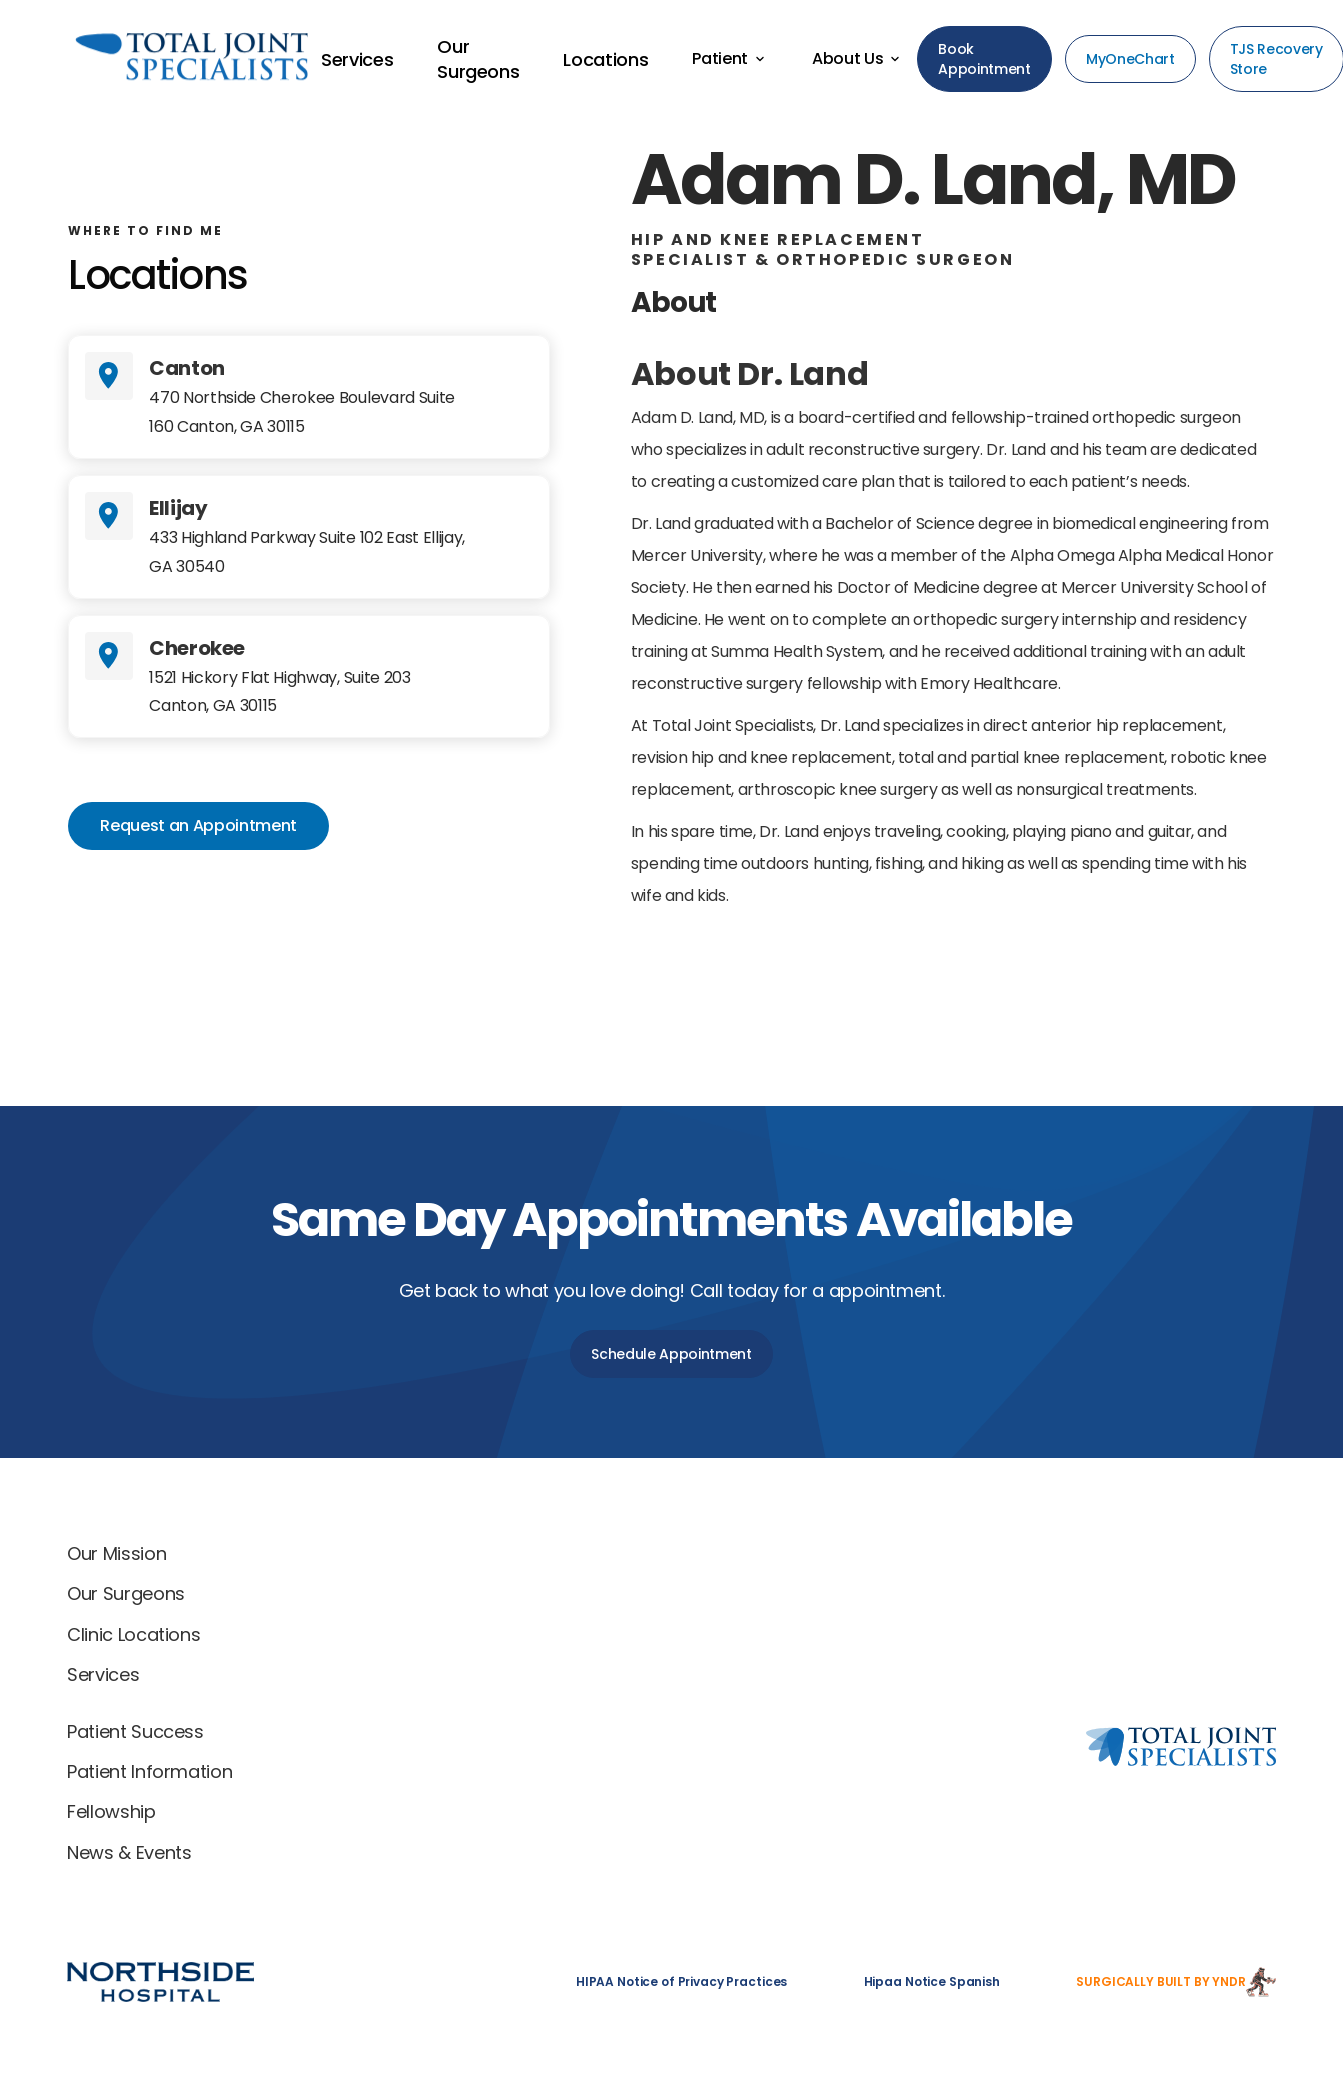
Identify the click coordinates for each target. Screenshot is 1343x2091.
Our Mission (116, 1553)
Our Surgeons (126, 1593)
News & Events (129, 1852)
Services (103, 1674)
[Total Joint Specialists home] (963, 1558)
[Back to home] (157, 59)
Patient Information (149, 1771)
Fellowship (111, 1811)
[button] (730, 59)
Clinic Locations (133, 1634)
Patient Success (135, 1731)
